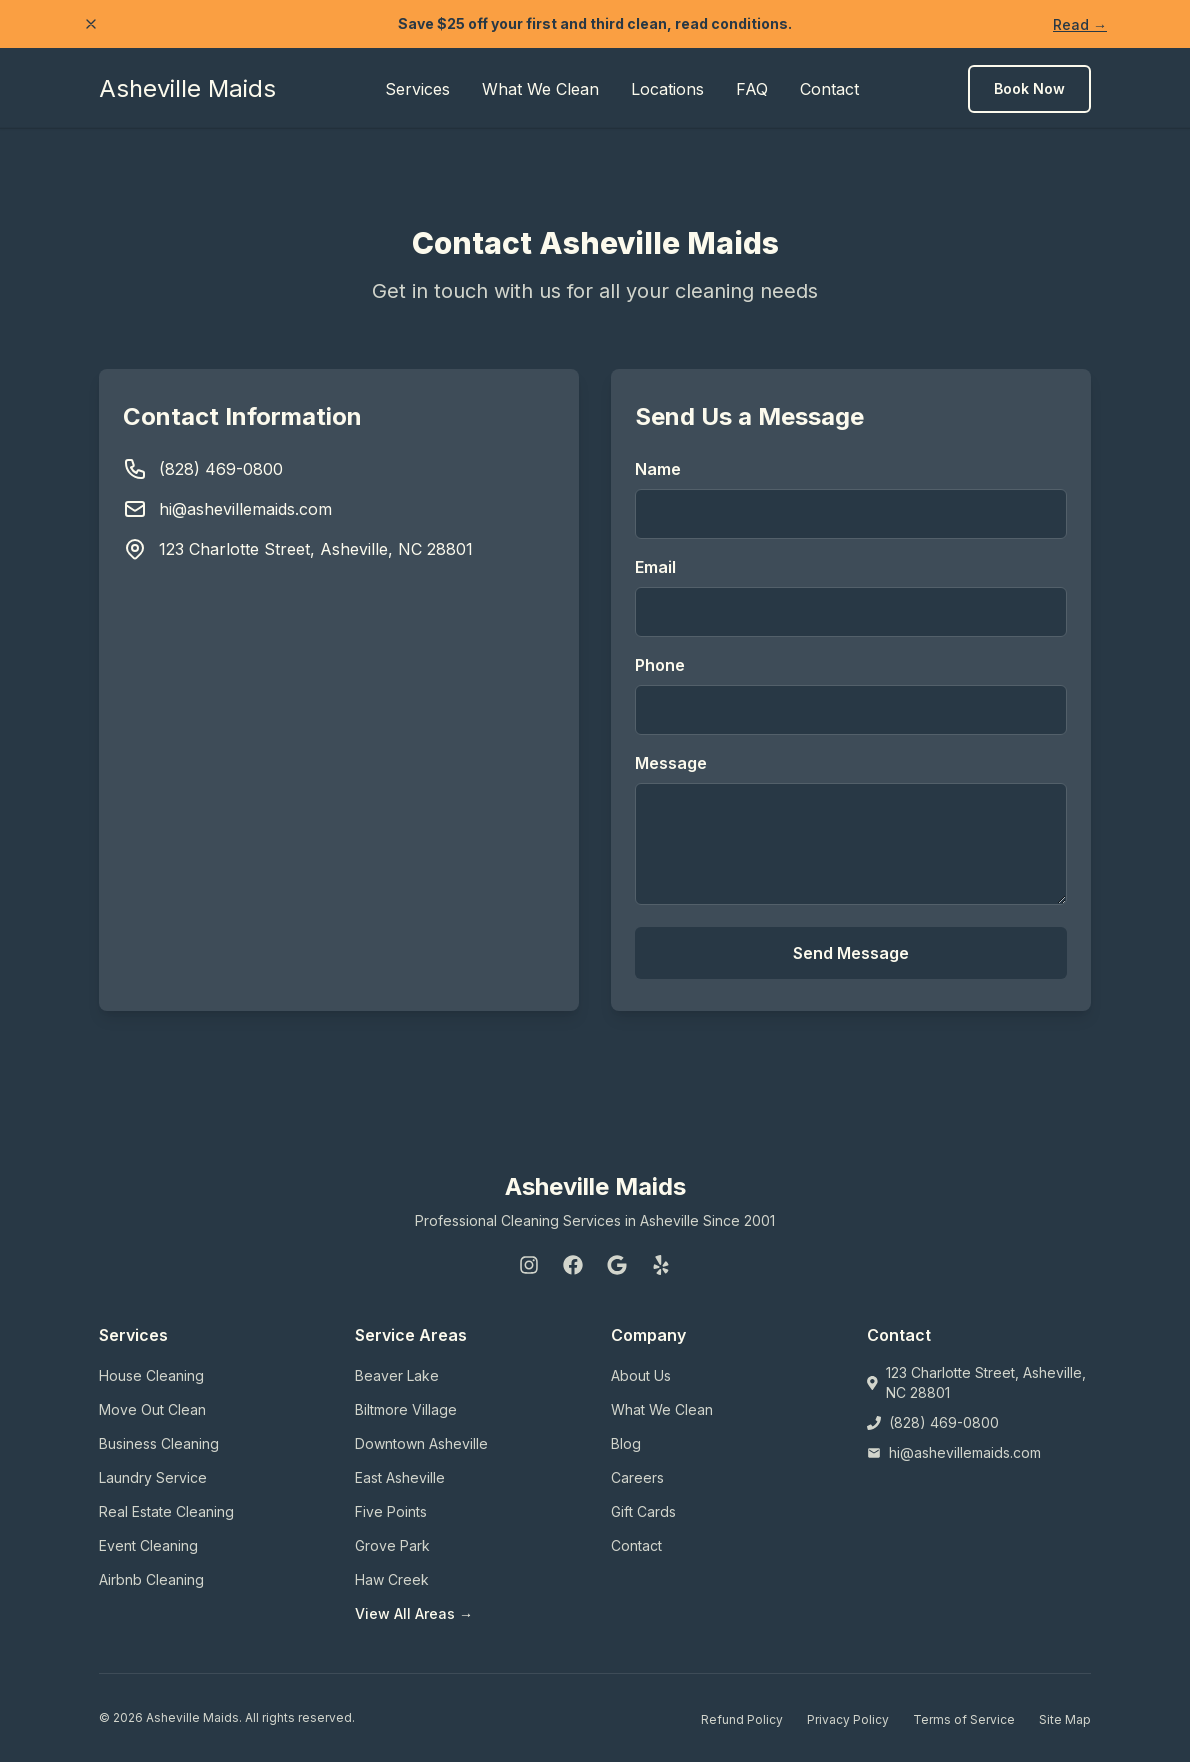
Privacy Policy (848, 1719)
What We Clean (540, 89)
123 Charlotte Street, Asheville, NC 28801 (316, 549)
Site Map (1065, 1719)
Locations (667, 89)
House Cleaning (151, 1375)
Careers (637, 1477)
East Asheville (400, 1477)
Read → (1080, 24)
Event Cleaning (148, 1545)
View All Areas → (414, 1613)
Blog (626, 1443)
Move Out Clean (152, 1409)
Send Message (851, 953)
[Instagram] (529, 1265)
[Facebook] (573, 1265)
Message (671, 763)
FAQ (752, 89)
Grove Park (392, 1545)
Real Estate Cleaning (166, 1511)
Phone (660, 665)
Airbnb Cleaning (151, 1579)
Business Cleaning (159, 1443)
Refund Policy (742, 1719)
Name (658, 469)
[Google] (617, 1265)
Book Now (1029, 88)
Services (417, 89)
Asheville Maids (187, 88)
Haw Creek (392, 1579)
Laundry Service (153, 1477)
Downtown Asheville (421, 1443)
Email (655, 567)
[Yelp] (661, 1265)
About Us (641, 1375)
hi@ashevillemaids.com (245, 509)
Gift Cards (643, 1511)
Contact (829, 89)
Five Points (391, 1511)
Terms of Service (964, 1719)
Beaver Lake (397, 1375)
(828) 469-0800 (221, 469)
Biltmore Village (406, 1409)
